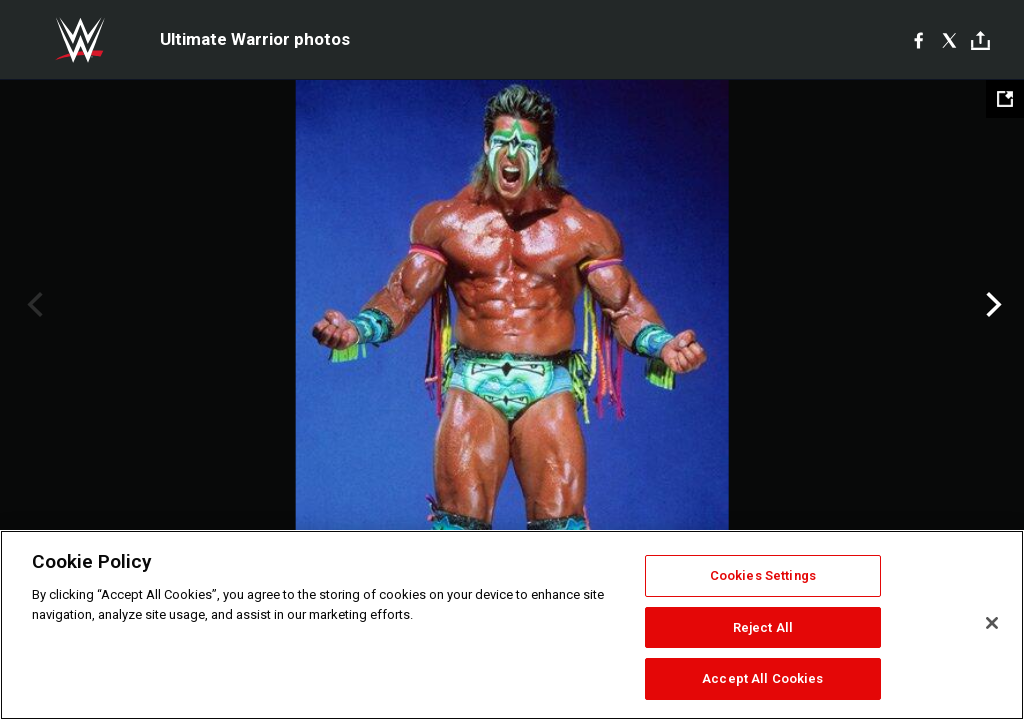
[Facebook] (918, 40)
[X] (949, 40)
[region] (512, 625)
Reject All (763, 627)
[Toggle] (980, 40)
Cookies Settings (763, 575)
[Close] (992, 623)
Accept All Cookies (762, 678)
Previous (32, 305)
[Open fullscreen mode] (1005, 99)
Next (991, 305)
